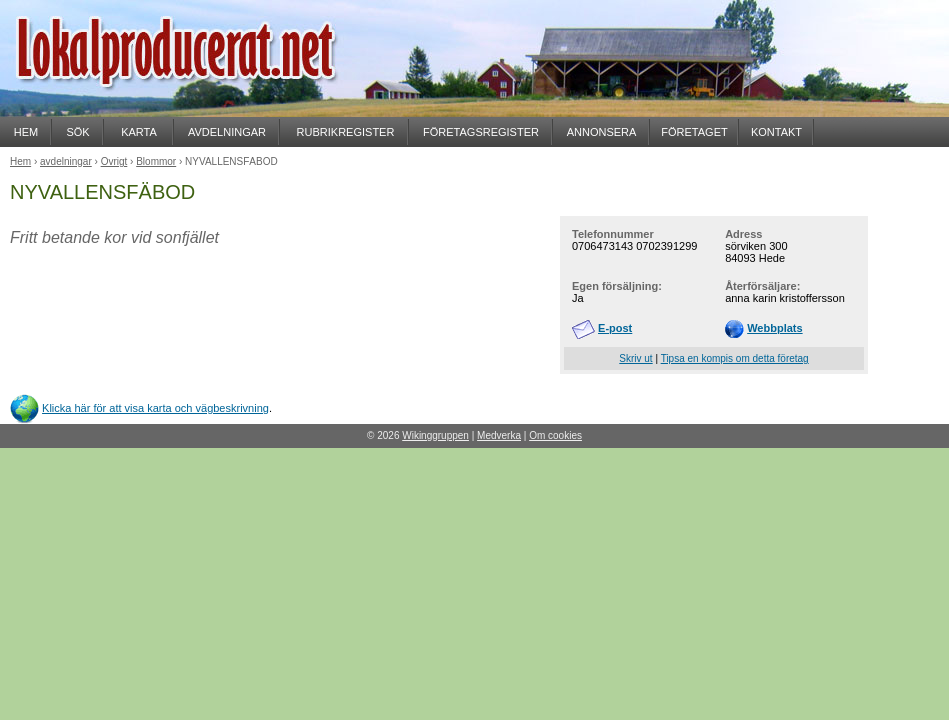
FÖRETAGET (694, 132)
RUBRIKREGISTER (346, 132)
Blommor (156, 161)
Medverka (499, 435)
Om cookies (555, 435)
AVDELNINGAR (227, 132)
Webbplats (774, 328)
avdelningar (66, 161)
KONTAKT (776, 132)
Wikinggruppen (435, 435)
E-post (615, 328)
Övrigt (114, 161)
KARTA (139, 132)
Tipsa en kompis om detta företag (735, 358)
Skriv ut (635, 358)
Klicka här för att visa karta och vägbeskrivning (155, 408)
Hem (20, 161)
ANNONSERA (602, 132)
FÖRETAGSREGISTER (481, 132)
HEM (26, 132)
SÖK (77, 132)
